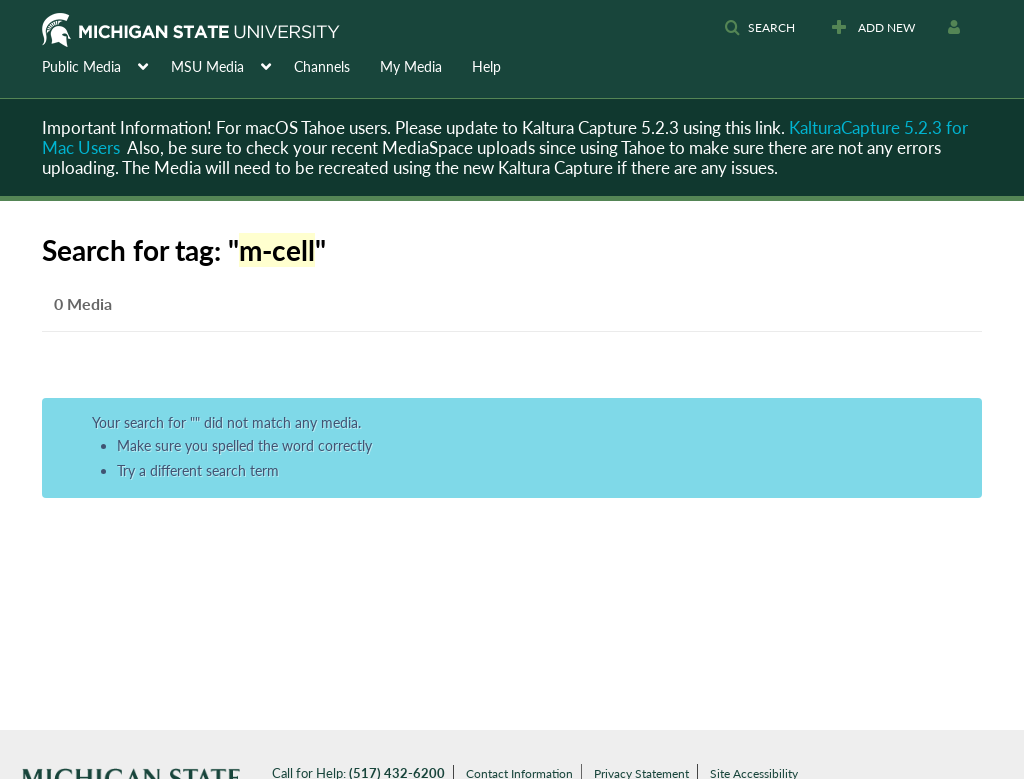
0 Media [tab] (83, 303)
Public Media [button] (81, 66)
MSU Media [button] (207, 66)
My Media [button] (411, 66)
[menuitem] (106, 65)
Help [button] (486, 66)
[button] (759, 28)
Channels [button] (322, 66)
